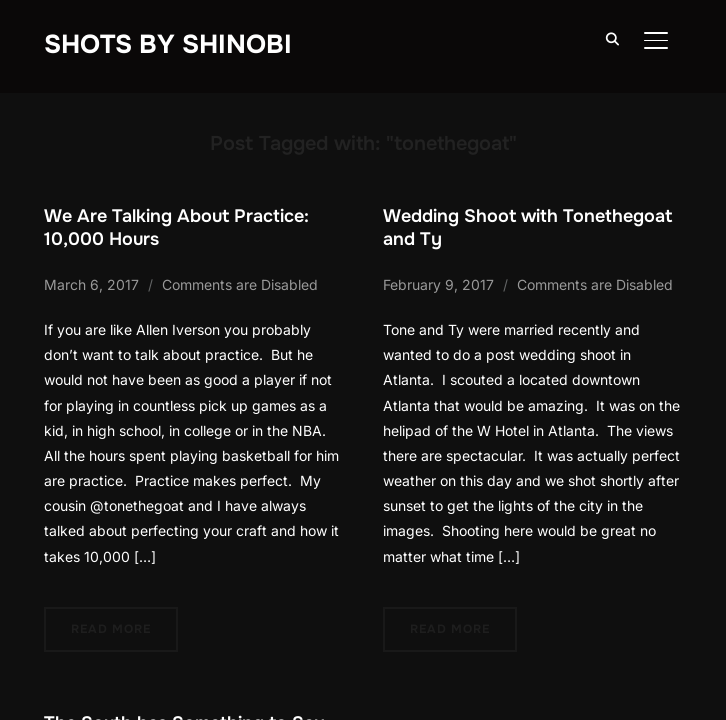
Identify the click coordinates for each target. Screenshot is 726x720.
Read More (111, 629)
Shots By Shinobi (168, 44)
